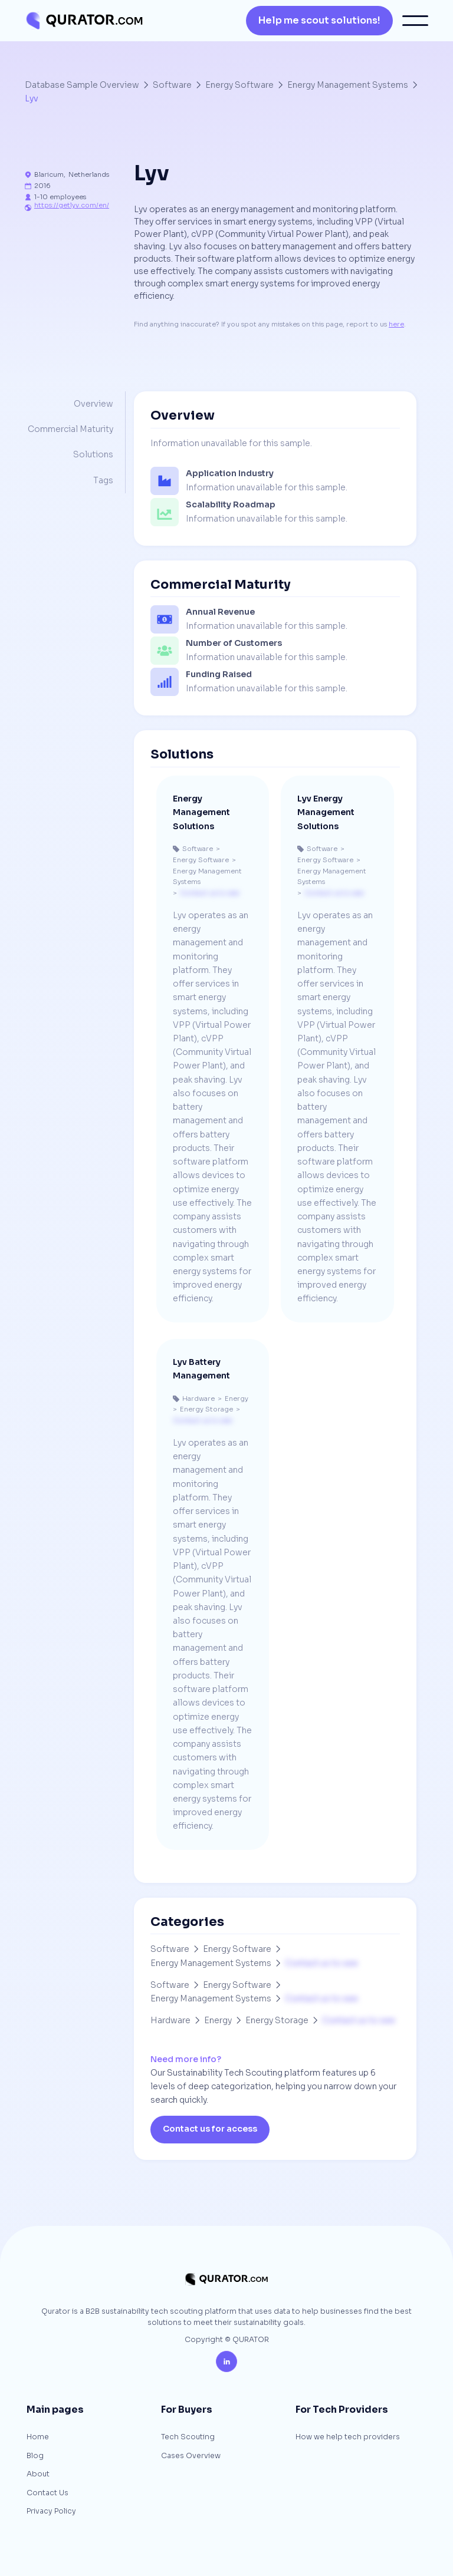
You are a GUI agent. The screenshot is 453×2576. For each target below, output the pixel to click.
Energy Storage (276, 2020)
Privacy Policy (51, 2512)
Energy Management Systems (347, 85)
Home (38, 2437)
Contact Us (47, 2493)
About (38, 2475)
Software (172, 85)
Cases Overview (191, 2456)
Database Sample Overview (82, 85)
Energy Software (239, 85)
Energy (218, 2020)
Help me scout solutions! (319, 20)
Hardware (170, 2020)
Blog (35, 2456)
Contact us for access (210, 2128)
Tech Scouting (188, 2437)
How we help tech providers (348, 2437)
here (396, 324)
